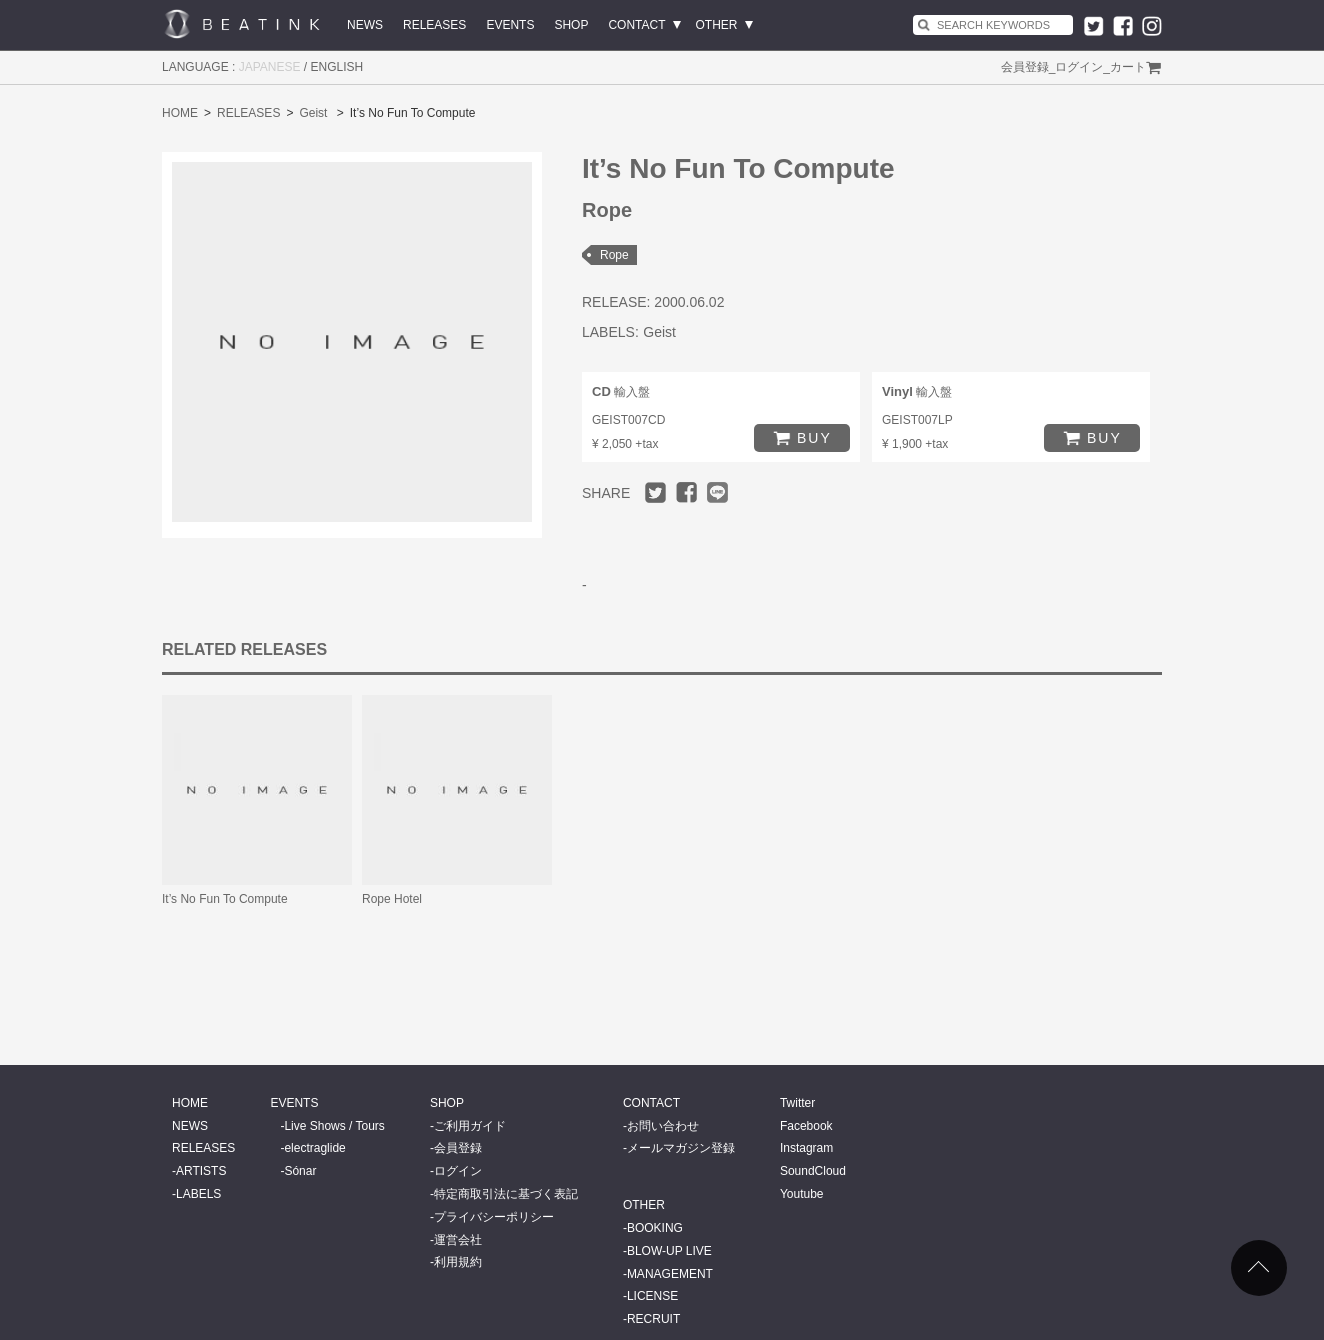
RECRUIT (653, 1319)
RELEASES (434, 25)
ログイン (1079, 67)
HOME (180, 113)
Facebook (806, 1126)
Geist (313, 113)
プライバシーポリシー (494, 1217)
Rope (614, 255)
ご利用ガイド (470, 1126)
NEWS (365, 25)
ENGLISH (337, 67)
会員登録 (1025, 67)
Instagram (806, 1148)
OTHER (717, 25)
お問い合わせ (663, 1126)
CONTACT (636, 25)
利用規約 (458, 1262)
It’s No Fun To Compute (225, 899)
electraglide (314, 1148)
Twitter (797, 1103)
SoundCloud (813, 1171)
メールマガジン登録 (681, 1148)
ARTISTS (201, 1171)
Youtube (802, 1194)
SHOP (571, 25)
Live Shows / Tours (334, 1126)
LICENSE (652, 1296)
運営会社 (458, 1240)
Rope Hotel (392, 899)
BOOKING (655, 1228)
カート (1128, 67)
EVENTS (510, 25)
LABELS (198, 1194)
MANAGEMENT (670, 1274)
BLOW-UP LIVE (669, 1251)
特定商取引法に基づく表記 (506, 1194)
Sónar (300, 1171)
